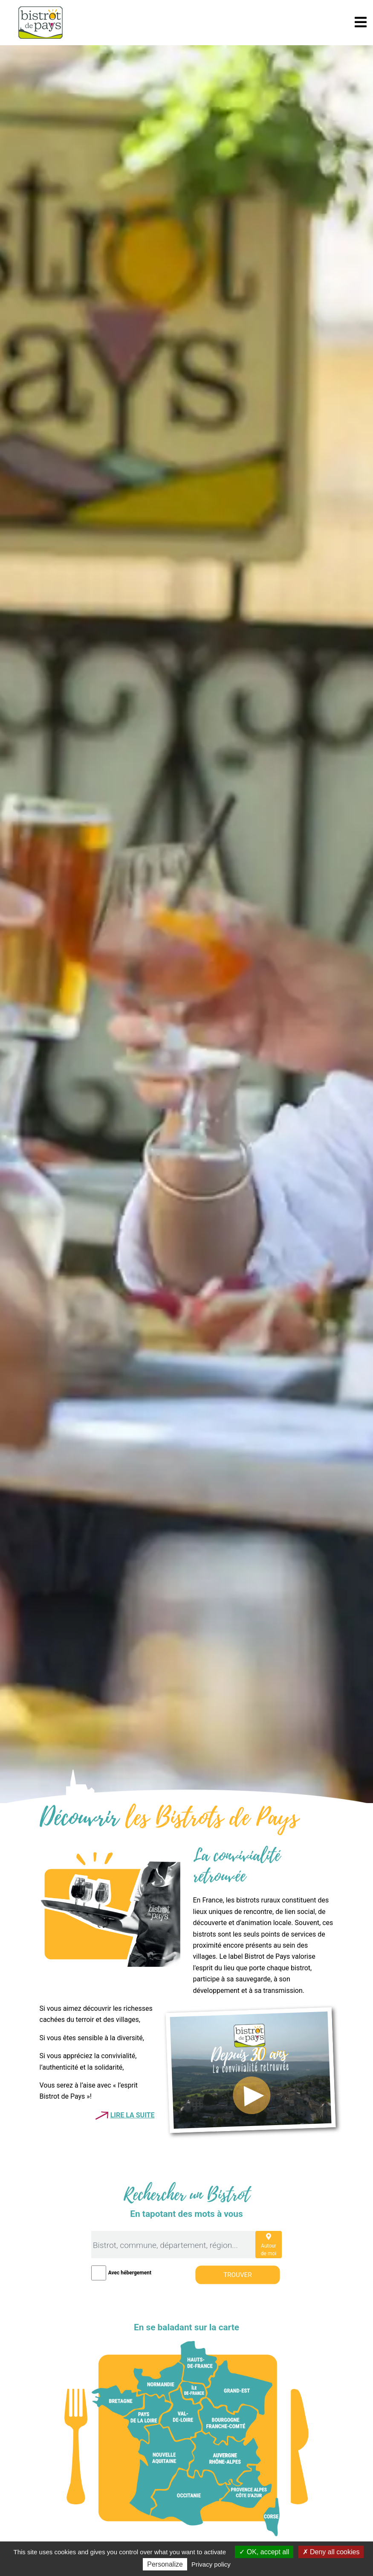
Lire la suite (132, 2115)
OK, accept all (264, 2552)
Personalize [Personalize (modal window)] (165, 2564)
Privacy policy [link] (211, 2564)
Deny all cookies (331, 2552)
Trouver (237, 2274)
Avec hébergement (129, 2273)
